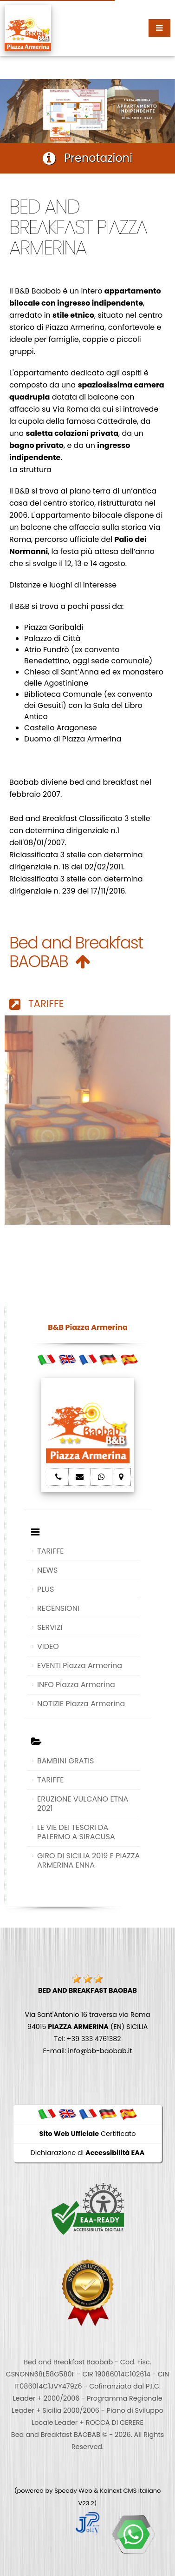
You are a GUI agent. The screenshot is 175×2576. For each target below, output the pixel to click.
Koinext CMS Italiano (130, 2490)
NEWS (47, 1570)
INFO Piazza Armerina (76, 1684)
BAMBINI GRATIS (65, 1760)
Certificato (87, 2133)
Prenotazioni (87, 158)
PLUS (45, 1589)
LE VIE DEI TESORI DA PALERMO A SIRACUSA (76, 1832)
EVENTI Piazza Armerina (79, 1665)
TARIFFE (36, 1003)
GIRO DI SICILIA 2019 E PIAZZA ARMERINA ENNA (88, 1860)
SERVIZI (50, 1627)
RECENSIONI (58, 1608)
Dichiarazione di (88, 2152)
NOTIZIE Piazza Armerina (81, 1703)
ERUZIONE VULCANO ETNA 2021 (82, 1804)
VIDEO (48, 1646)
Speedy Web (73, 2490)
